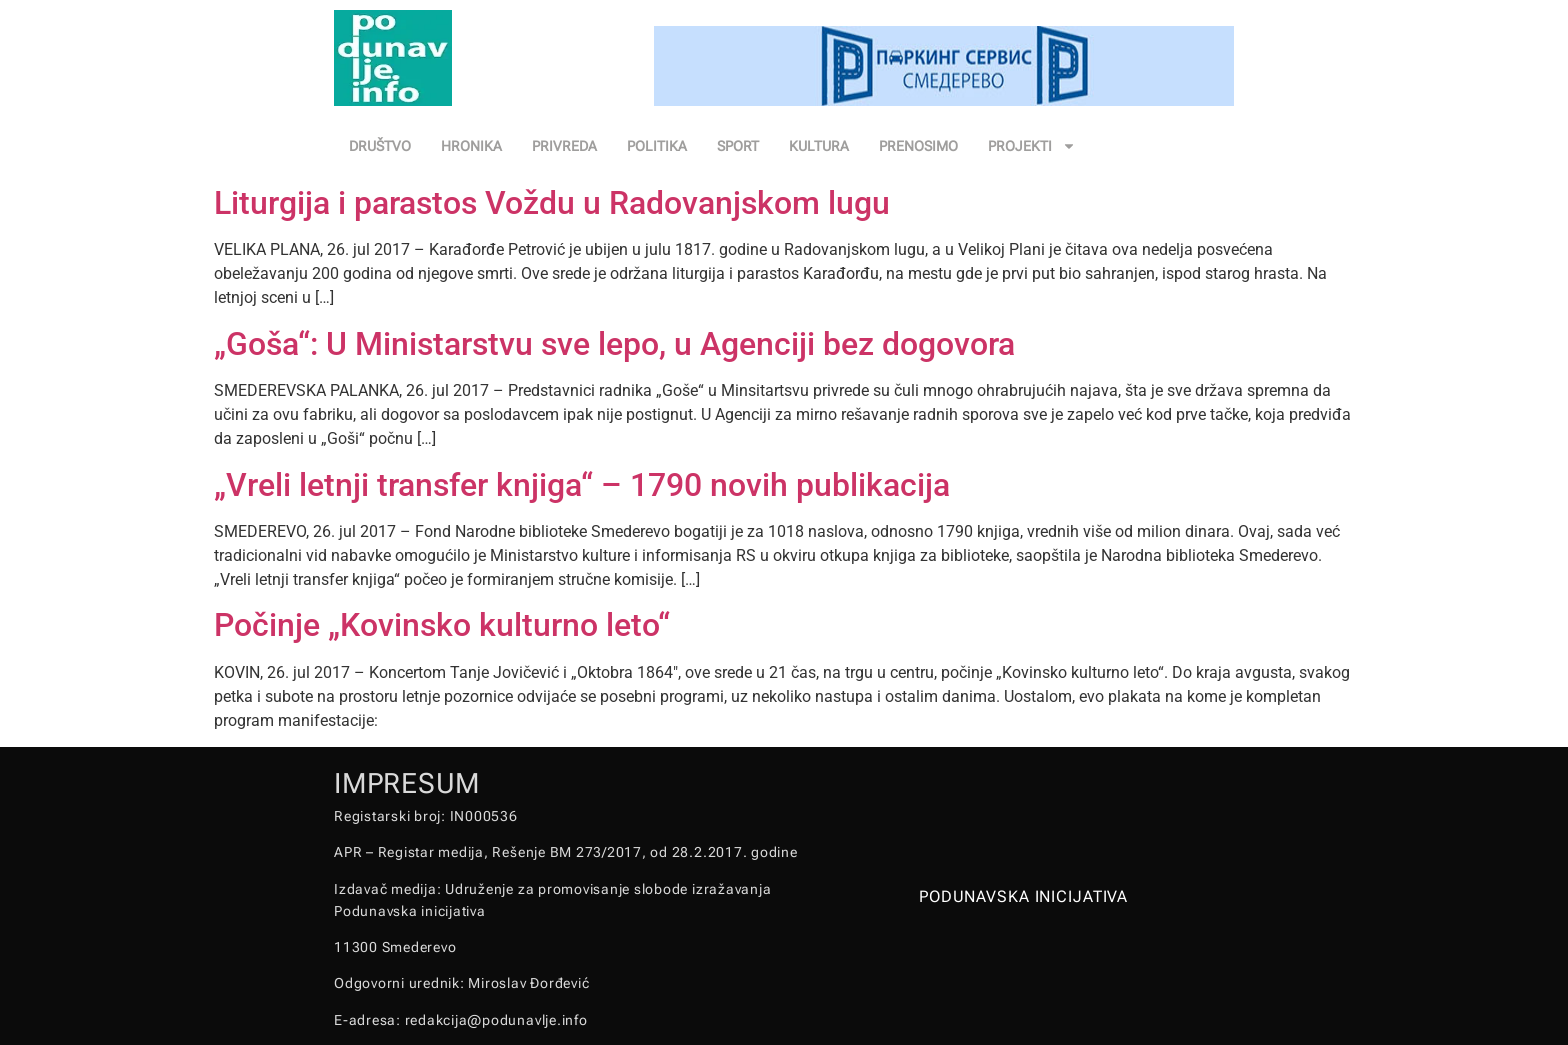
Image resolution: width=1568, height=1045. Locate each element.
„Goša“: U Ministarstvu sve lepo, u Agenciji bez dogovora (614, 344)
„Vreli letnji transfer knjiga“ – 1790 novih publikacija (582, 485)
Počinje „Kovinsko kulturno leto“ (442, 625)
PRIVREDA (564, 146)
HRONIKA (471, 146)
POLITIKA (657, 146)
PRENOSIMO (918, 146)
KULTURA (819, 146)
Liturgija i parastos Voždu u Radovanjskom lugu (552, 203)
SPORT (738, 146)
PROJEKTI (1032, 146)
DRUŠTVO (380, 146)
